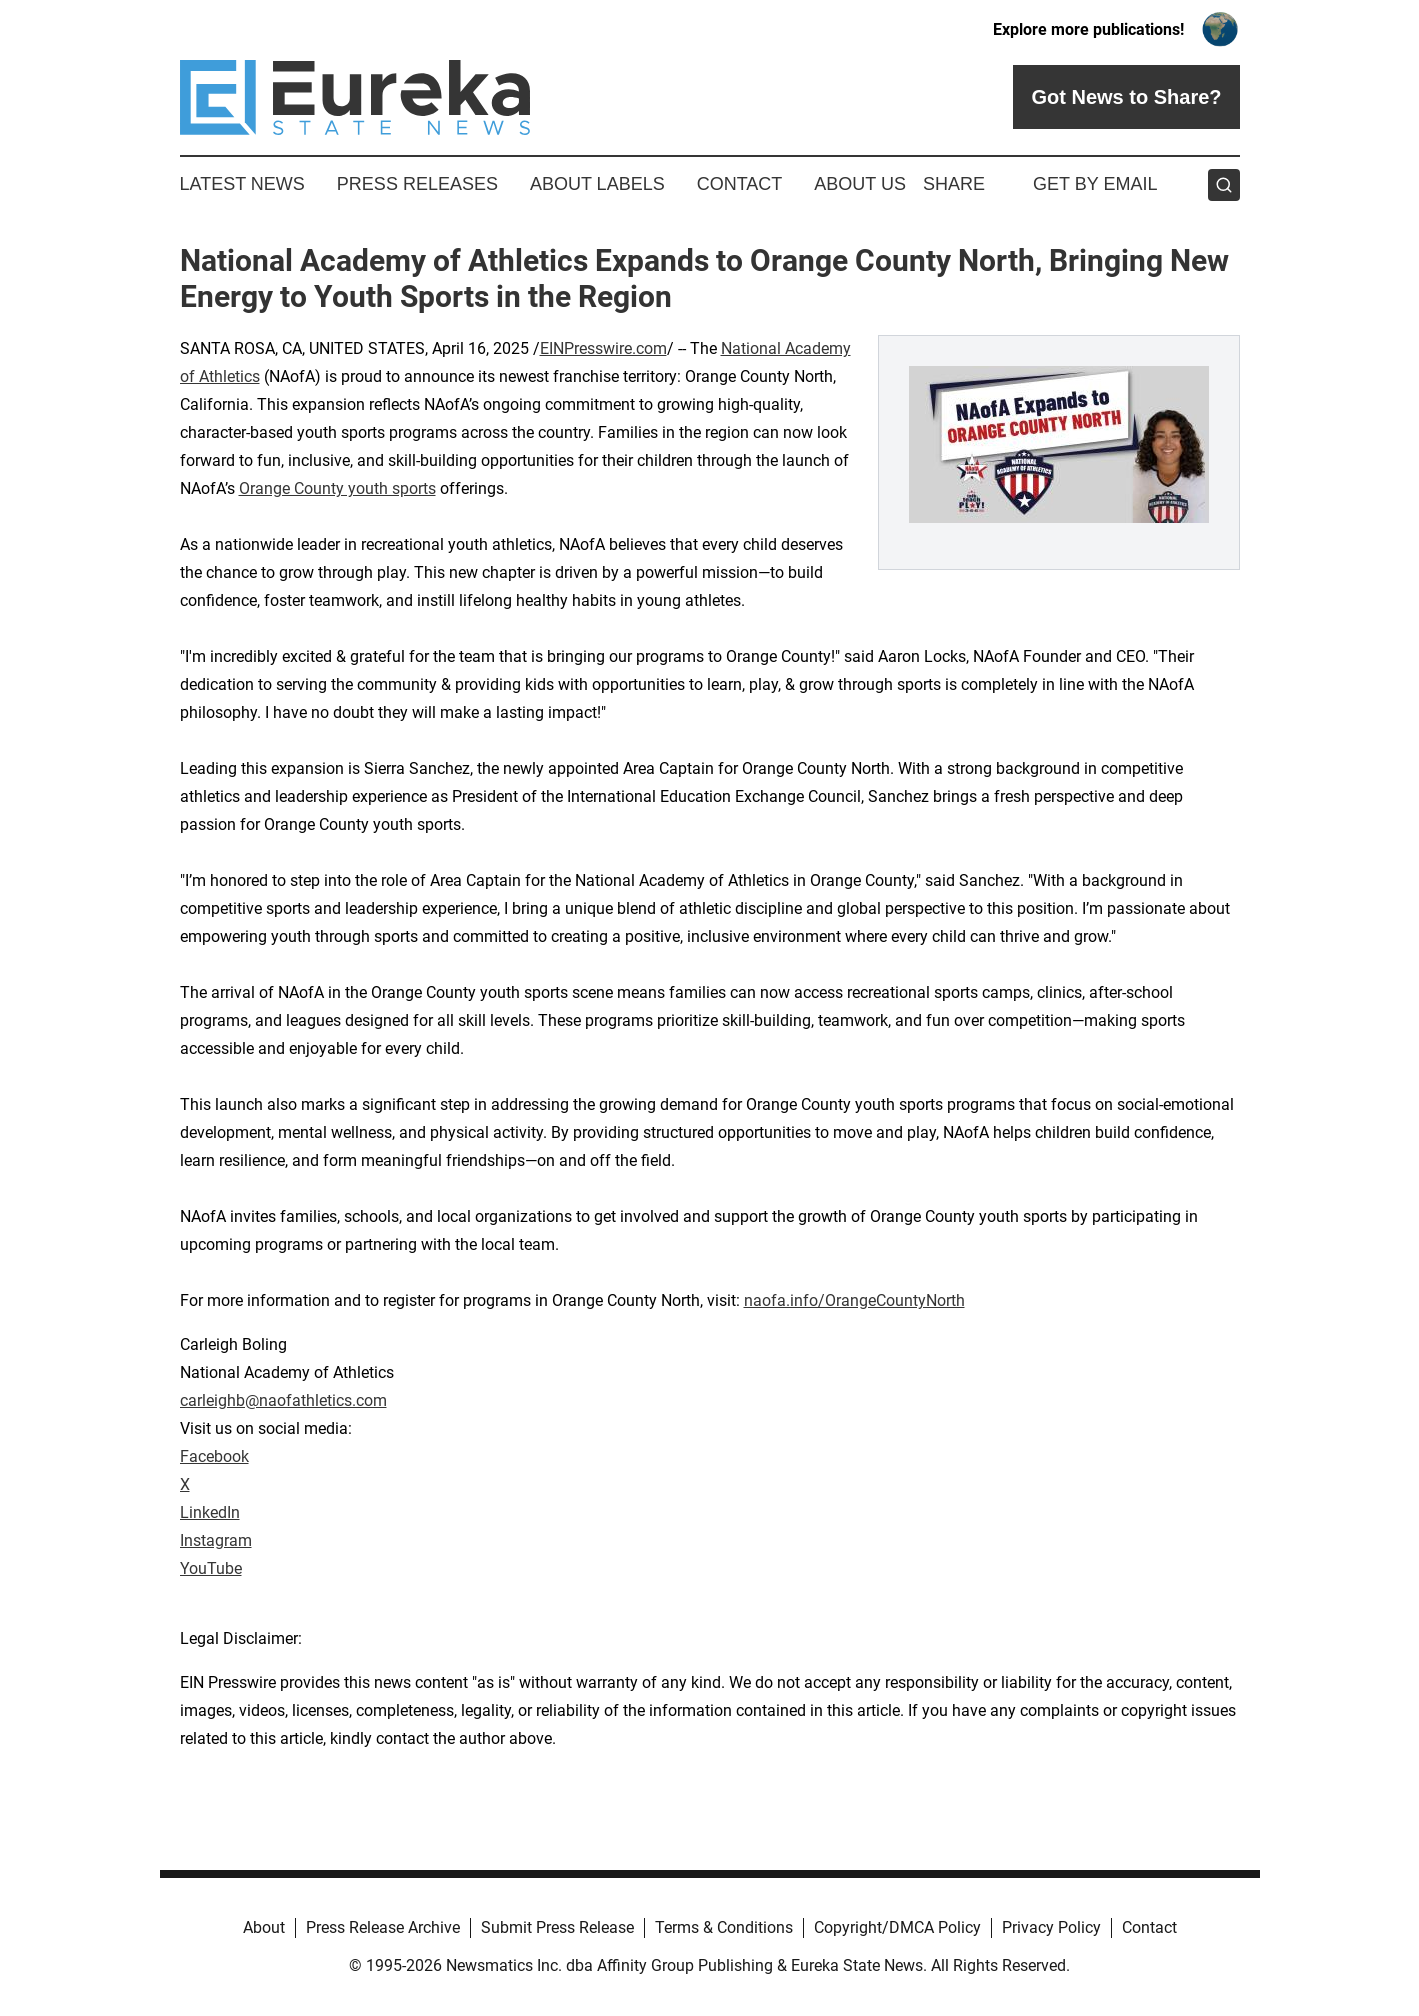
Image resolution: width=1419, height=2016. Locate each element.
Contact (740, 184)
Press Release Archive (383, 1927)
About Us (860, 184)
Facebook (214, 1456)
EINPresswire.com (603, 348)
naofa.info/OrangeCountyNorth (854, 1300)
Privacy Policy (1051, 1927)
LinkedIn (210, 1512)
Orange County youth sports (337, 488)
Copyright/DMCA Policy (897, 1927)
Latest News (242, 184)
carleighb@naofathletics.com (283, 1400)
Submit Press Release (557, 1927)
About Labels (597, 184)
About (264, 1927)
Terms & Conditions (724, 1927)
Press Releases (417, 184)
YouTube (211, 1568)
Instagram (216, 1540)
